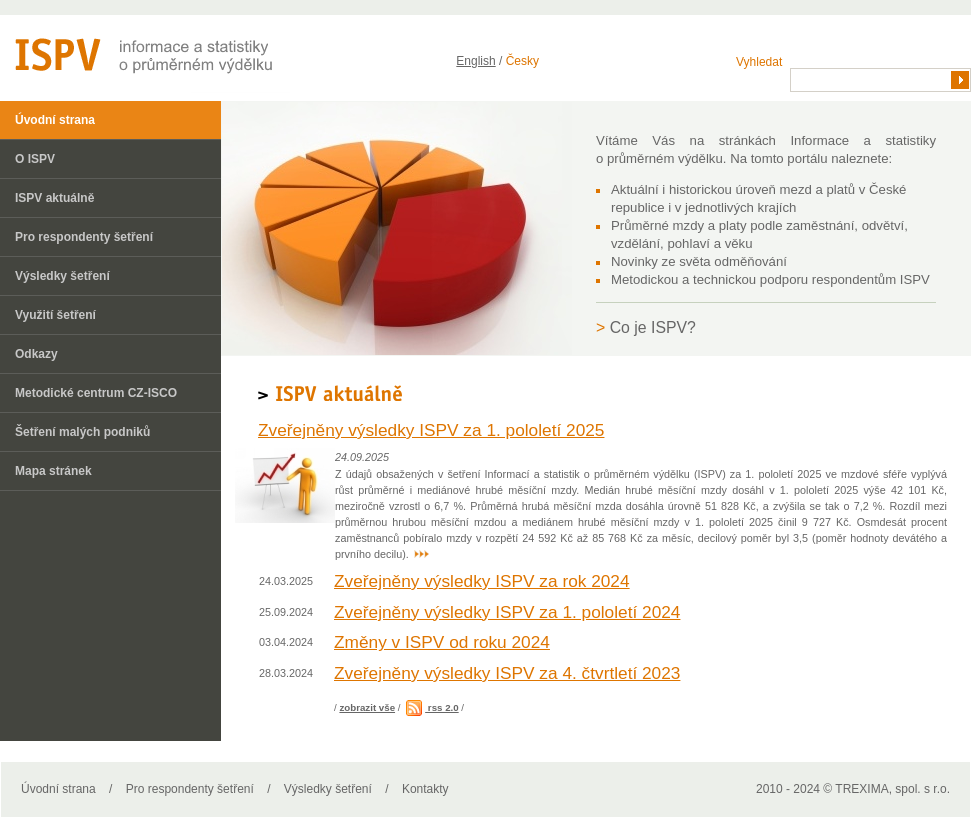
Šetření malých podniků (82, 432)
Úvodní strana (55, 120)
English (475, 61)
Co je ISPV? (653, 327)
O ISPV (35, 159)
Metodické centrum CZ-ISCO (96, 393)
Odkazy (36, 354)
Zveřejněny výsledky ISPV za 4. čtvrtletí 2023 (507, 673)
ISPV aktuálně (54, 198)
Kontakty (425, 789)
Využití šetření (55, 315)
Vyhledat (759, 62)
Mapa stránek (53, 471)
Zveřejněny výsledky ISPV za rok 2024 (482, 581)
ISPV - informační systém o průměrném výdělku (145, 54)
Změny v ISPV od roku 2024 (442, 642)
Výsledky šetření (62, 276)
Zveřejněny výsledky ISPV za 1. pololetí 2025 (431, 430)
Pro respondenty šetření (84, 237)
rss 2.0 (431, 707)
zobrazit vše (367, 707)
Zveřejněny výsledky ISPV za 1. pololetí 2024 (507, 612)
